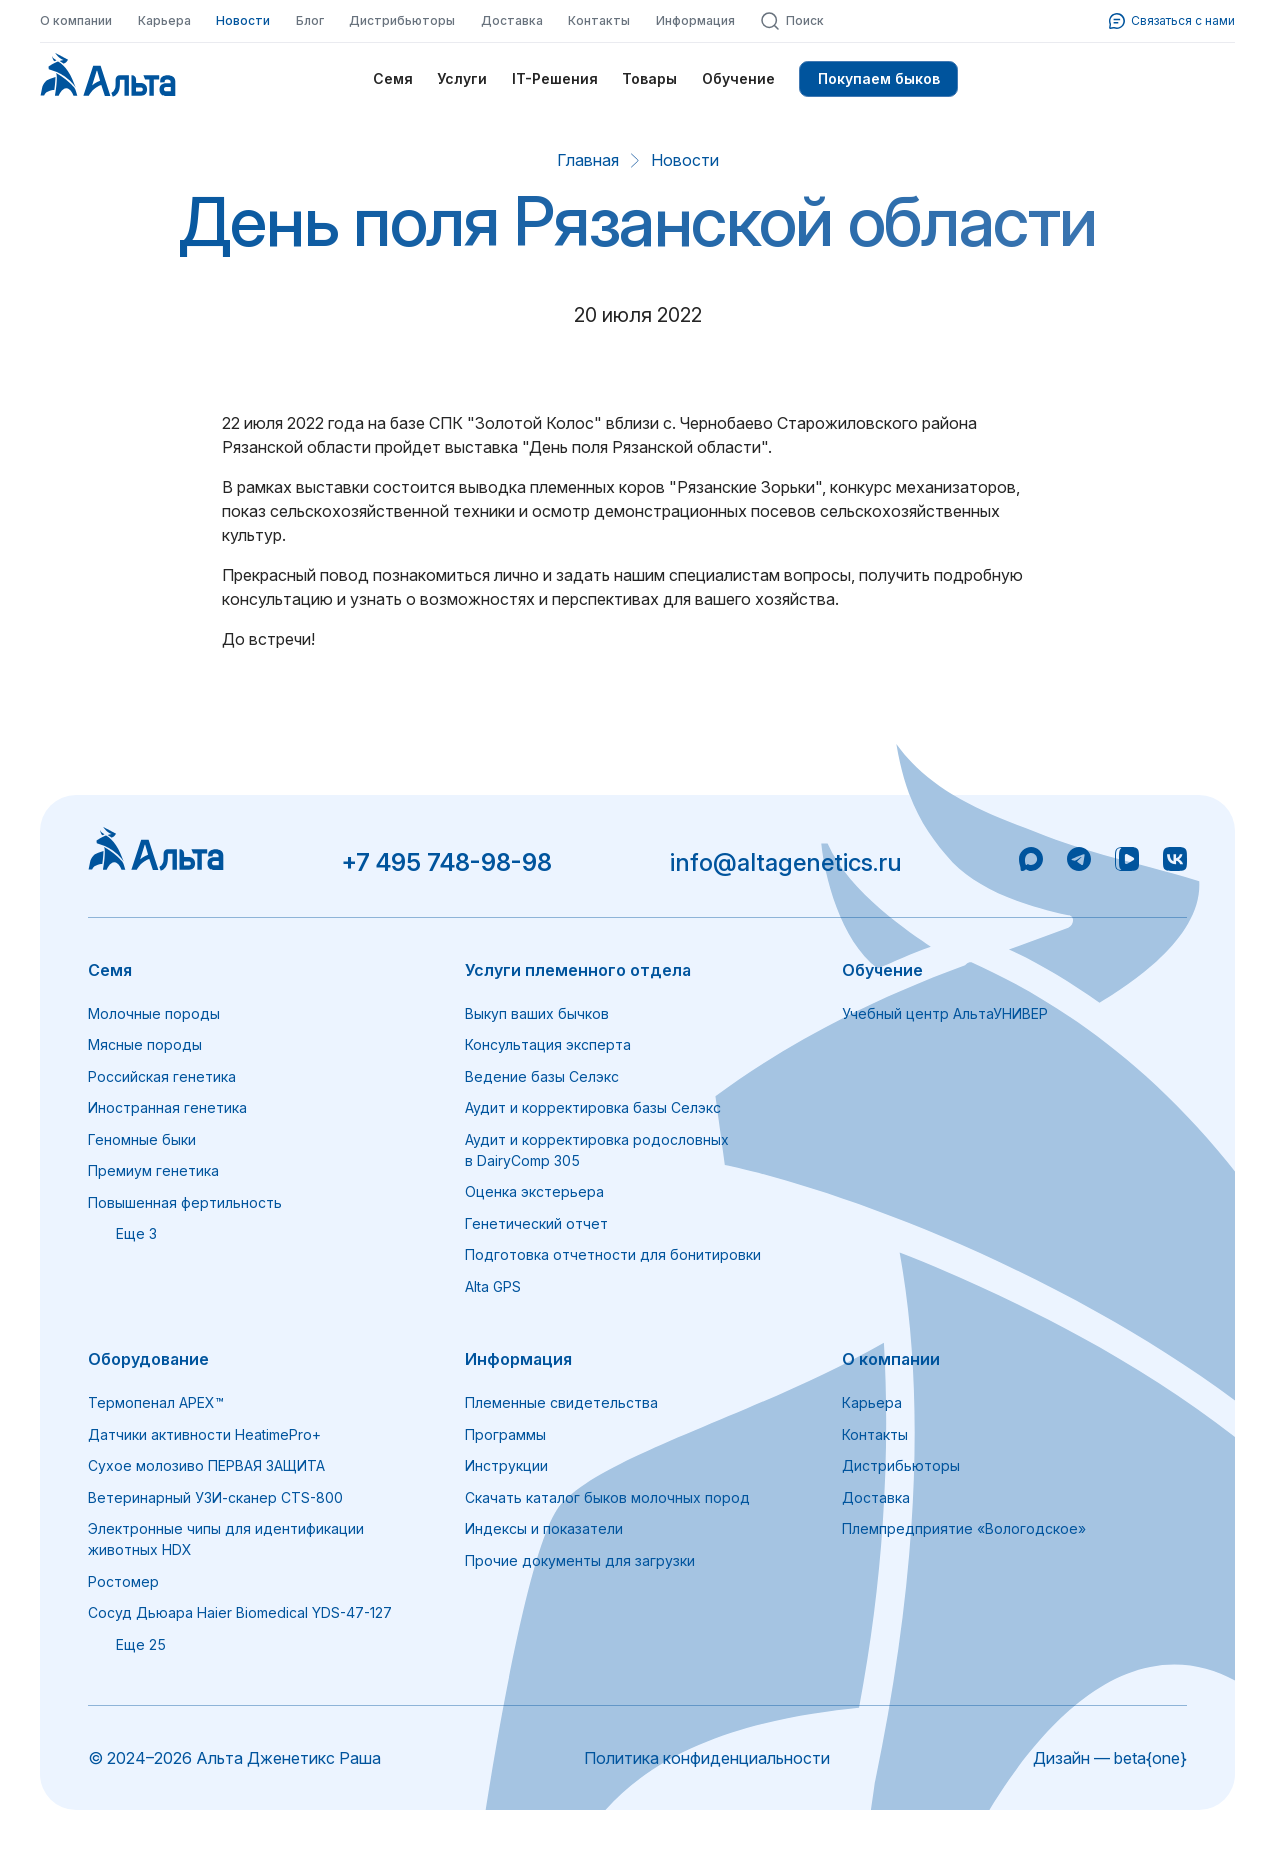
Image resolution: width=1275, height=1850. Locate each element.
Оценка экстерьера (534, 1191)
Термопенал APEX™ (156, 1402)
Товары (649, 78)
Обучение (738, 78)
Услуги (462, 78)
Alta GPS (493, 1286)
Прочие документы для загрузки (580, 1560)
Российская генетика (162, 1076)
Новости (243, 20)
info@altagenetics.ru (786, 862)
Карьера (164, 20)
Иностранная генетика (167, 1107)
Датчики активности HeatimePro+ (204, 1434)
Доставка (512, 20)
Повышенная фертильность (185, 1202)
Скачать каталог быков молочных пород (607, 1497)
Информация (695, 20)
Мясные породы (145, 1044)
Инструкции (506, 1465)
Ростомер (123, 1581)
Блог (310, 20)
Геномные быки (142, 1139)
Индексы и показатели (544, 1528)
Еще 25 (127, 1644)
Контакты (599, 20)
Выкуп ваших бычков (537, 1013)
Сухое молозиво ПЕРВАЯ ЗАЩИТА (206, 1465)
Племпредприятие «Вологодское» (964, 1528)
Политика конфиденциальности (707, 1758)
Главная (588, 160)
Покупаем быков (879, 78)
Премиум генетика (153, 1170)
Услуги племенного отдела (578, 970)
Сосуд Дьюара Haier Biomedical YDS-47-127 (240, 1612)
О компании (76, 20)
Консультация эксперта (548, 1044)
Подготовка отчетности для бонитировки (613, 1254)
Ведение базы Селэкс (542, 1076)
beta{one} (1150, 1758)
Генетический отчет (536, 1223)
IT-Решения (555, 78)
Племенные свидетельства (561, 1402)
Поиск (792, 21)
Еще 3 (122, 1233)
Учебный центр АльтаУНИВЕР (945, 1013)
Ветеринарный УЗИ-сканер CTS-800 (215, 1497)
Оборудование (148, 1359)
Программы (505, 1434)
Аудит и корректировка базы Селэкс (593, 1107)
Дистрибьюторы (402, 20)
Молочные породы (154, 1013)
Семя (393, 78)
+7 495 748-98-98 (446, 862)
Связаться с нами (1172, 21)
